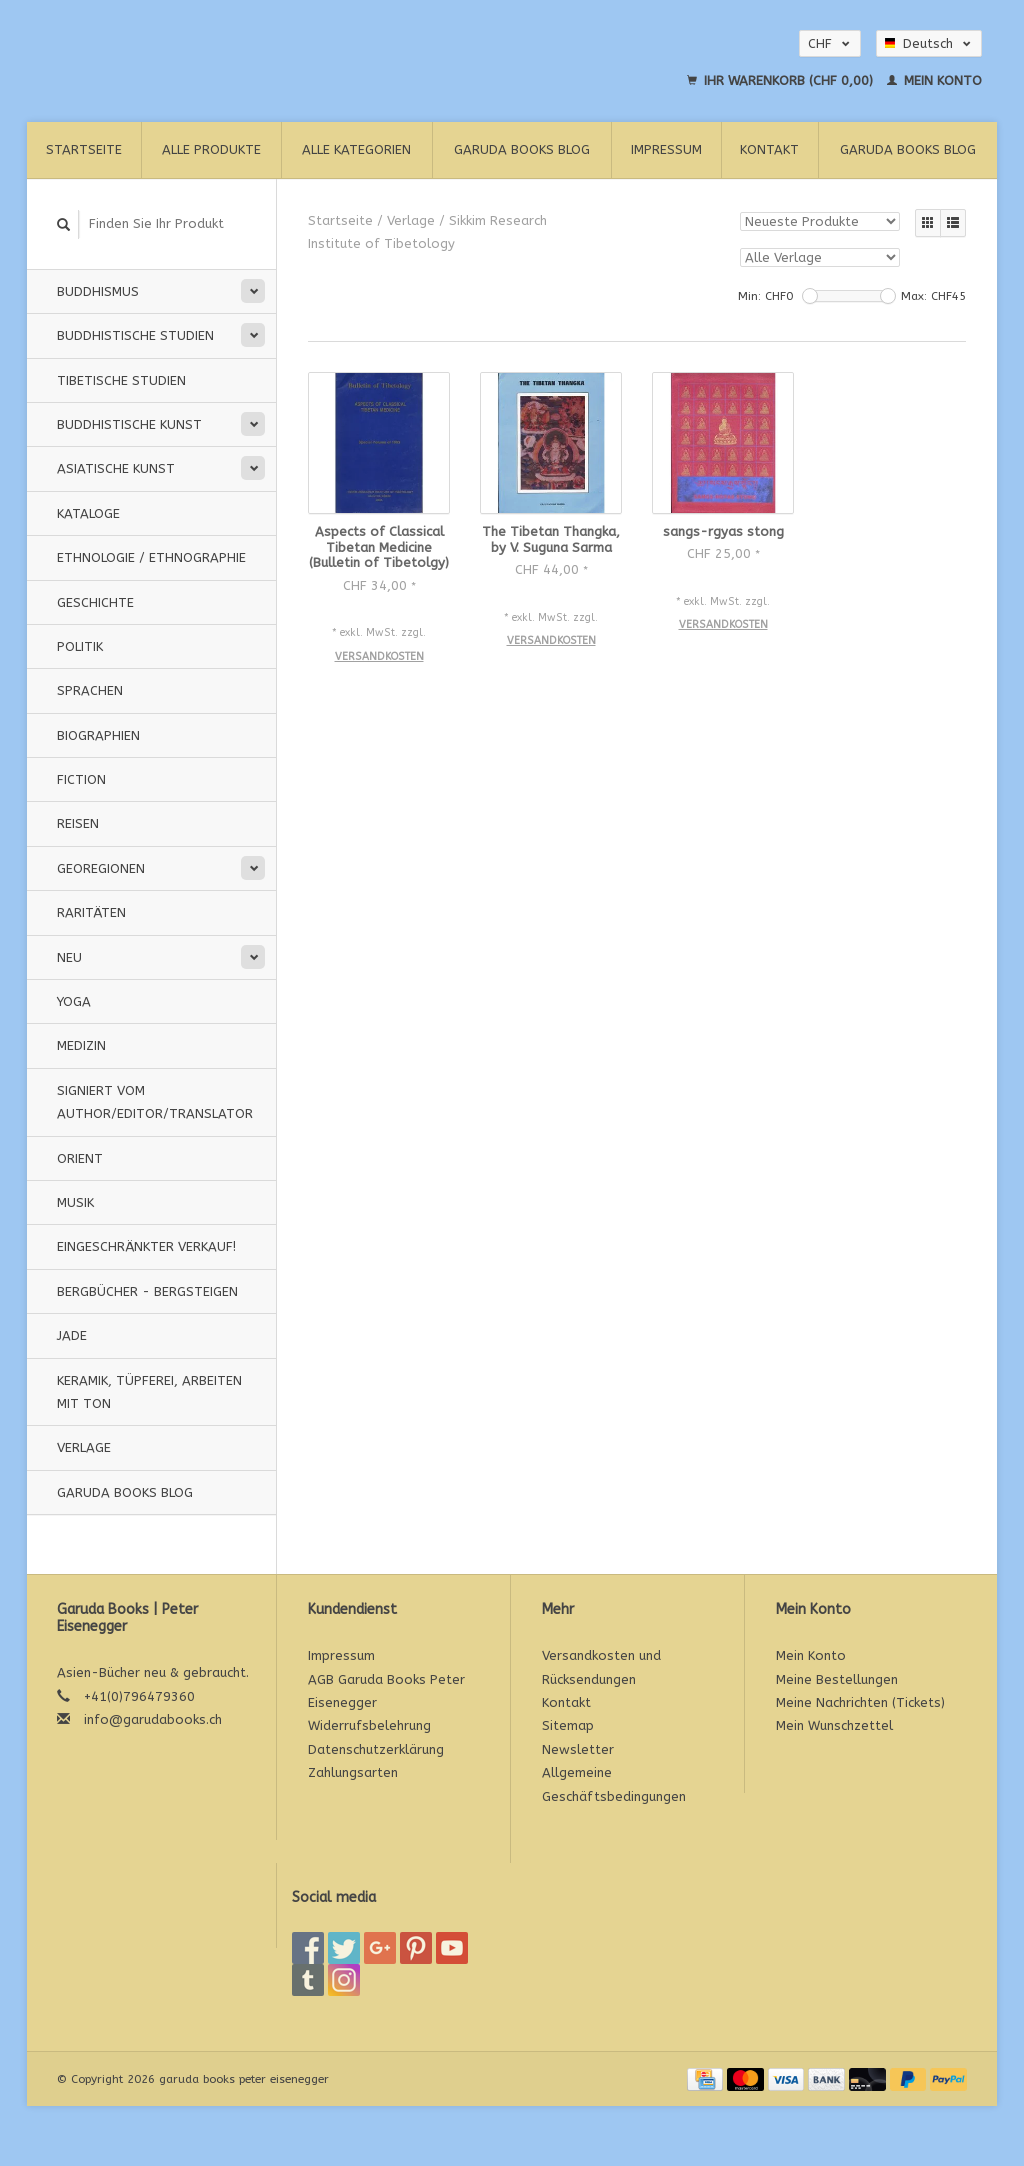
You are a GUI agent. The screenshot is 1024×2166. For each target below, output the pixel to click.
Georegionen (101, 868)
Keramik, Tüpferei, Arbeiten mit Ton (149, 1392)
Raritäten (91, 912)
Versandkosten (379, 656)
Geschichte (95, 602)
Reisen (78, 823)
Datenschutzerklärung (376, 1749)
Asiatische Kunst (116, 468)
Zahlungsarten (353, 1772)
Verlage (84, 1447)
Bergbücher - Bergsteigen (147, 1291)
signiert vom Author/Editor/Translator (155, 1102)
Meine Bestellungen (837, 1679)
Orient (80, 1158)
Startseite (84, 149)
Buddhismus (98, 291)
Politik (80, 646)
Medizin (81, 1045)
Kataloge (88, 513)
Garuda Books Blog (522, 149)
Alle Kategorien (356, 149)
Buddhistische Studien (135, 335)
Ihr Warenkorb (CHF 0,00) (782, 80)
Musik (75, 1202)
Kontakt (769, 149)
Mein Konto (934, 80)
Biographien (98, 735)
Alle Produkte (211, 149)
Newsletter (578, 1749)
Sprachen (90, 690)
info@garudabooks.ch (153, 1719)
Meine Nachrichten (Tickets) (860, 1702)
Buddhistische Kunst (129, 424)
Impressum (666, 149)
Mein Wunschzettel (834, 1725)
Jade (72, 1335)
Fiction (81, 779)
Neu (69, 957)
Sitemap (568, 1725)
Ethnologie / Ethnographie (151, 557)
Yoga (74, 1001)
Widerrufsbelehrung (369, 1725)
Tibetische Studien (121, 380)
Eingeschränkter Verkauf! (146, 1246)
